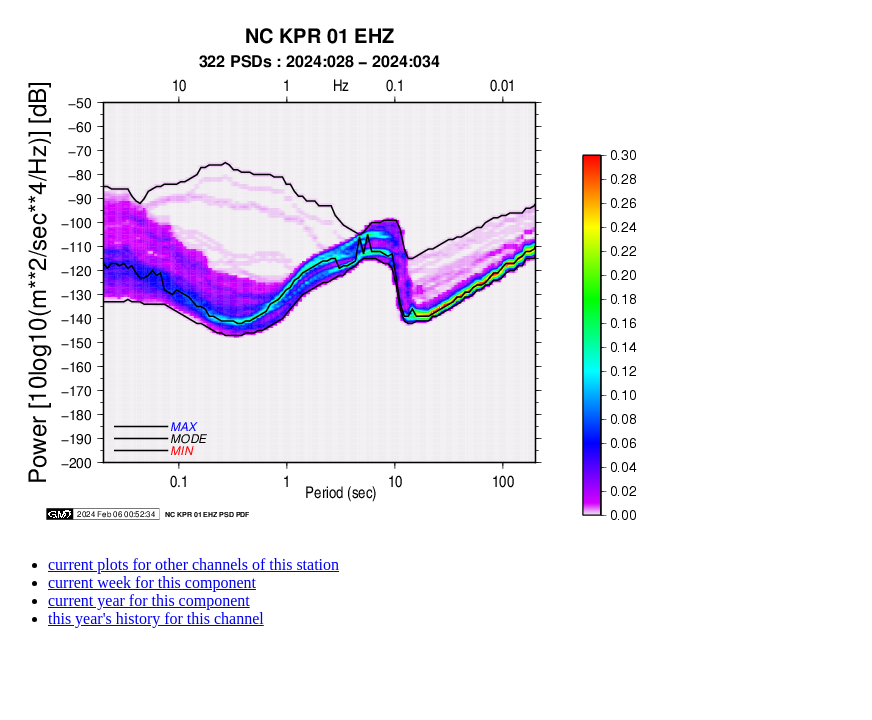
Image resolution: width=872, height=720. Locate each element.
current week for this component (152, 582)
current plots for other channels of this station (193, 564)
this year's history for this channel (156, 618)
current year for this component (149, 600)
